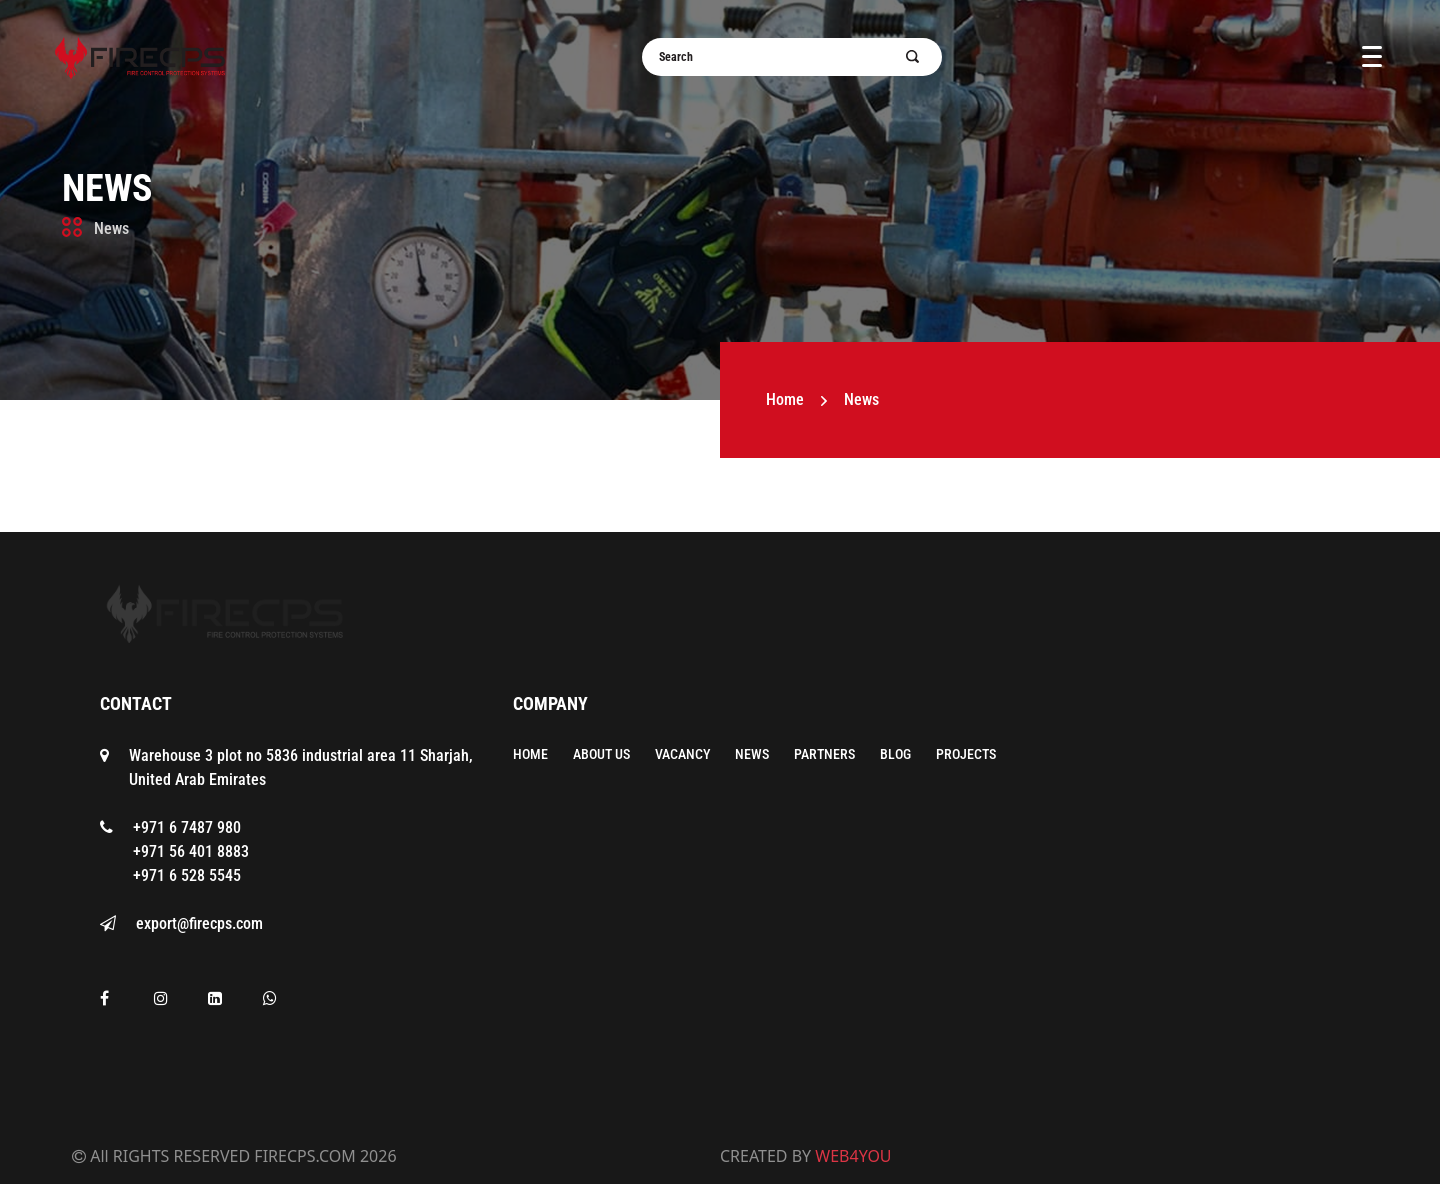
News (107, 188)
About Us (601, 754)
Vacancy (682, 754)
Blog (895, 754)
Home (785, 399)
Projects (966, 754)
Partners (824, 754)
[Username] (780, 57)
